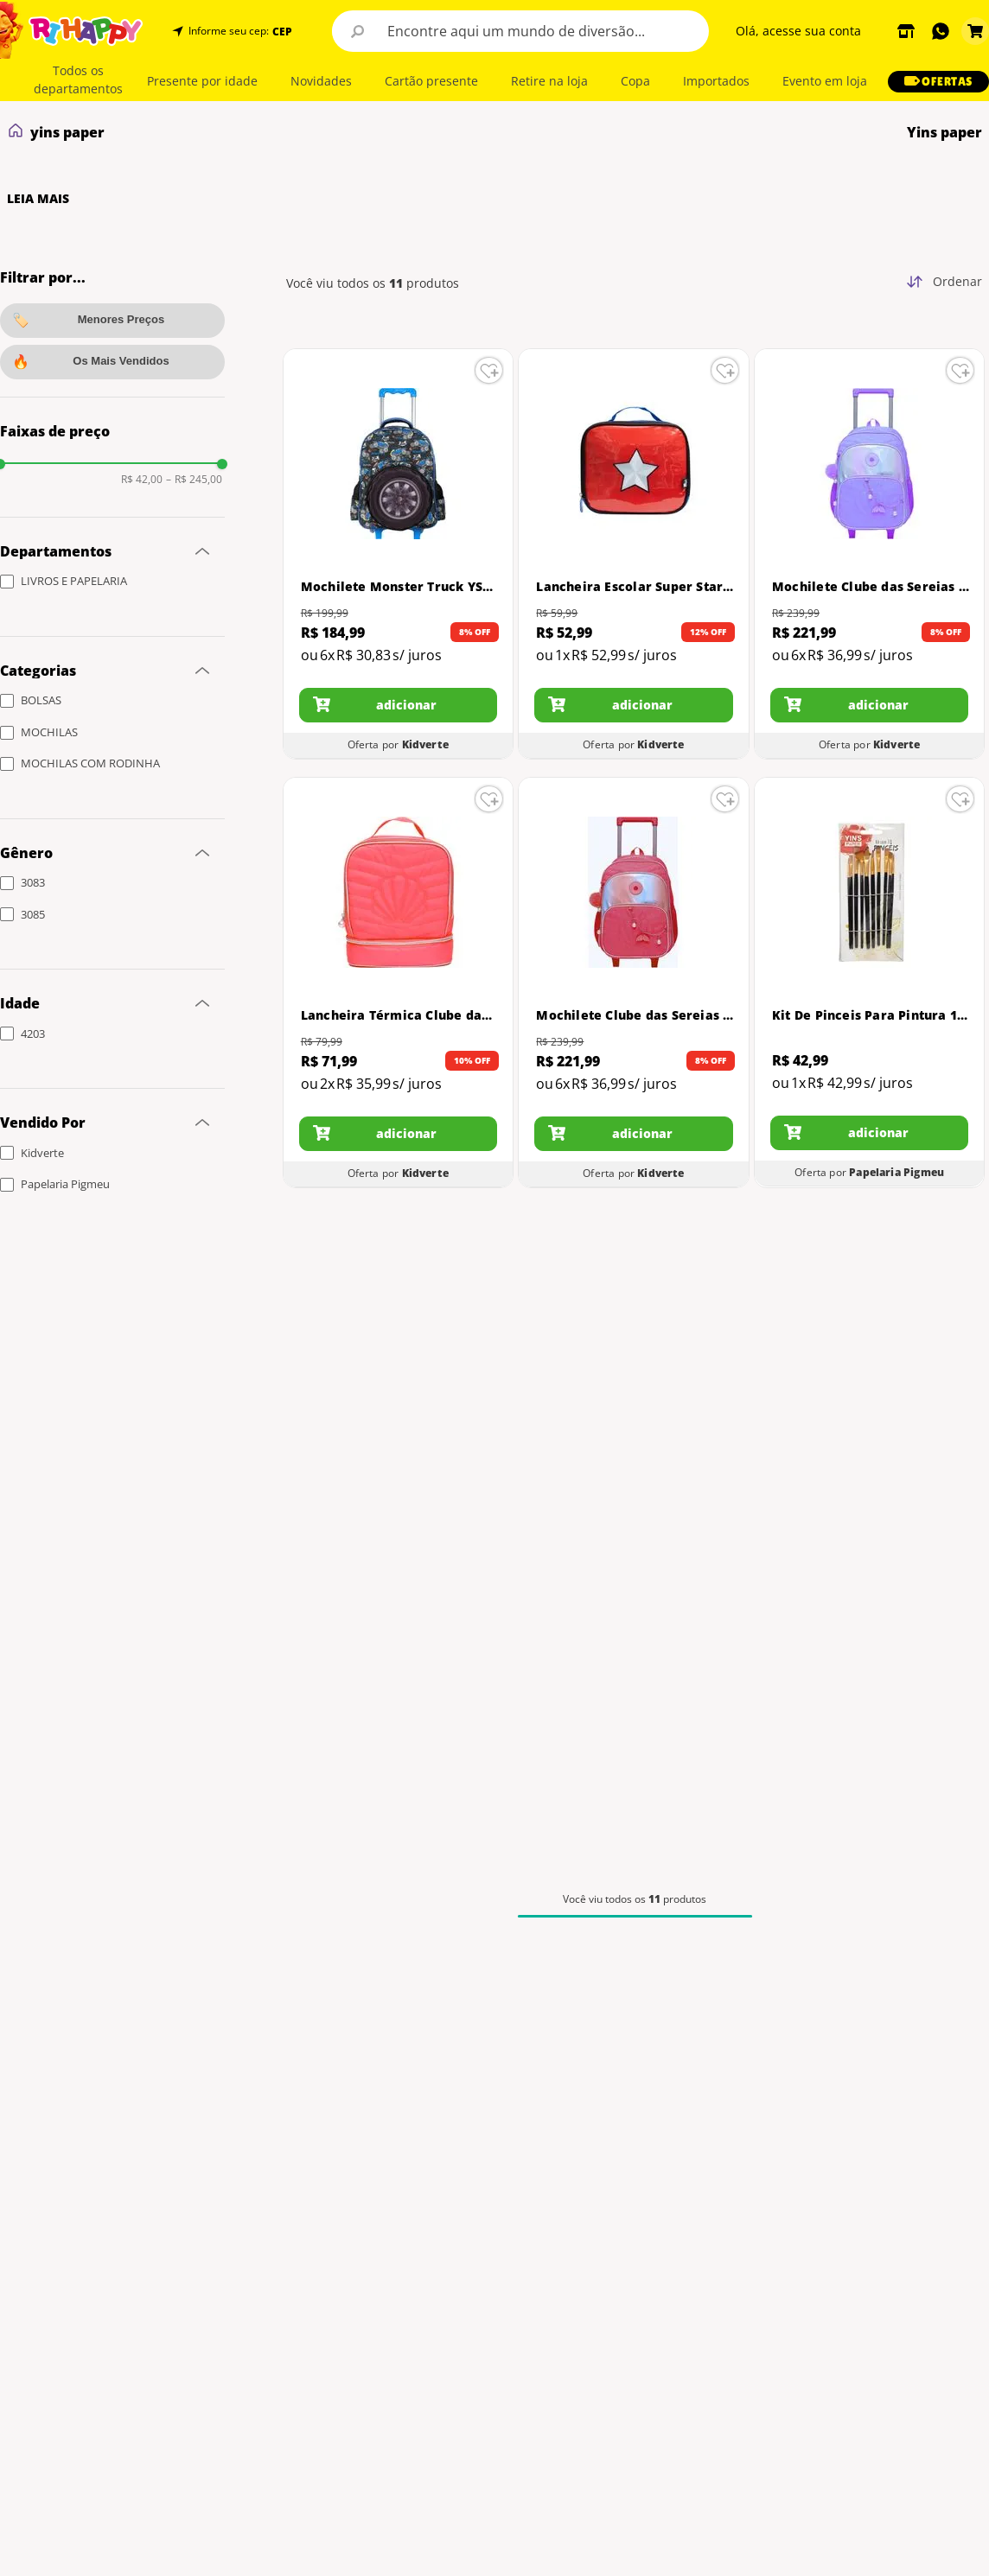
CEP (282, 32)
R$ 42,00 (142, 480)
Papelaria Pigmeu (65, 1184)
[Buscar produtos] (358, 31)
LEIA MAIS (38, 199)
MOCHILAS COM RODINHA (90, 763)
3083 (33, 882)
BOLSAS (41, 700)
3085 (33, 914)
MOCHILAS (49, 732)
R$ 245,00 (194, 480)
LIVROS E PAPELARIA (74, 580)
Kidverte (42, 1153)
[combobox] (520, 31)
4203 (33, 1033)
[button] (280, 31)
